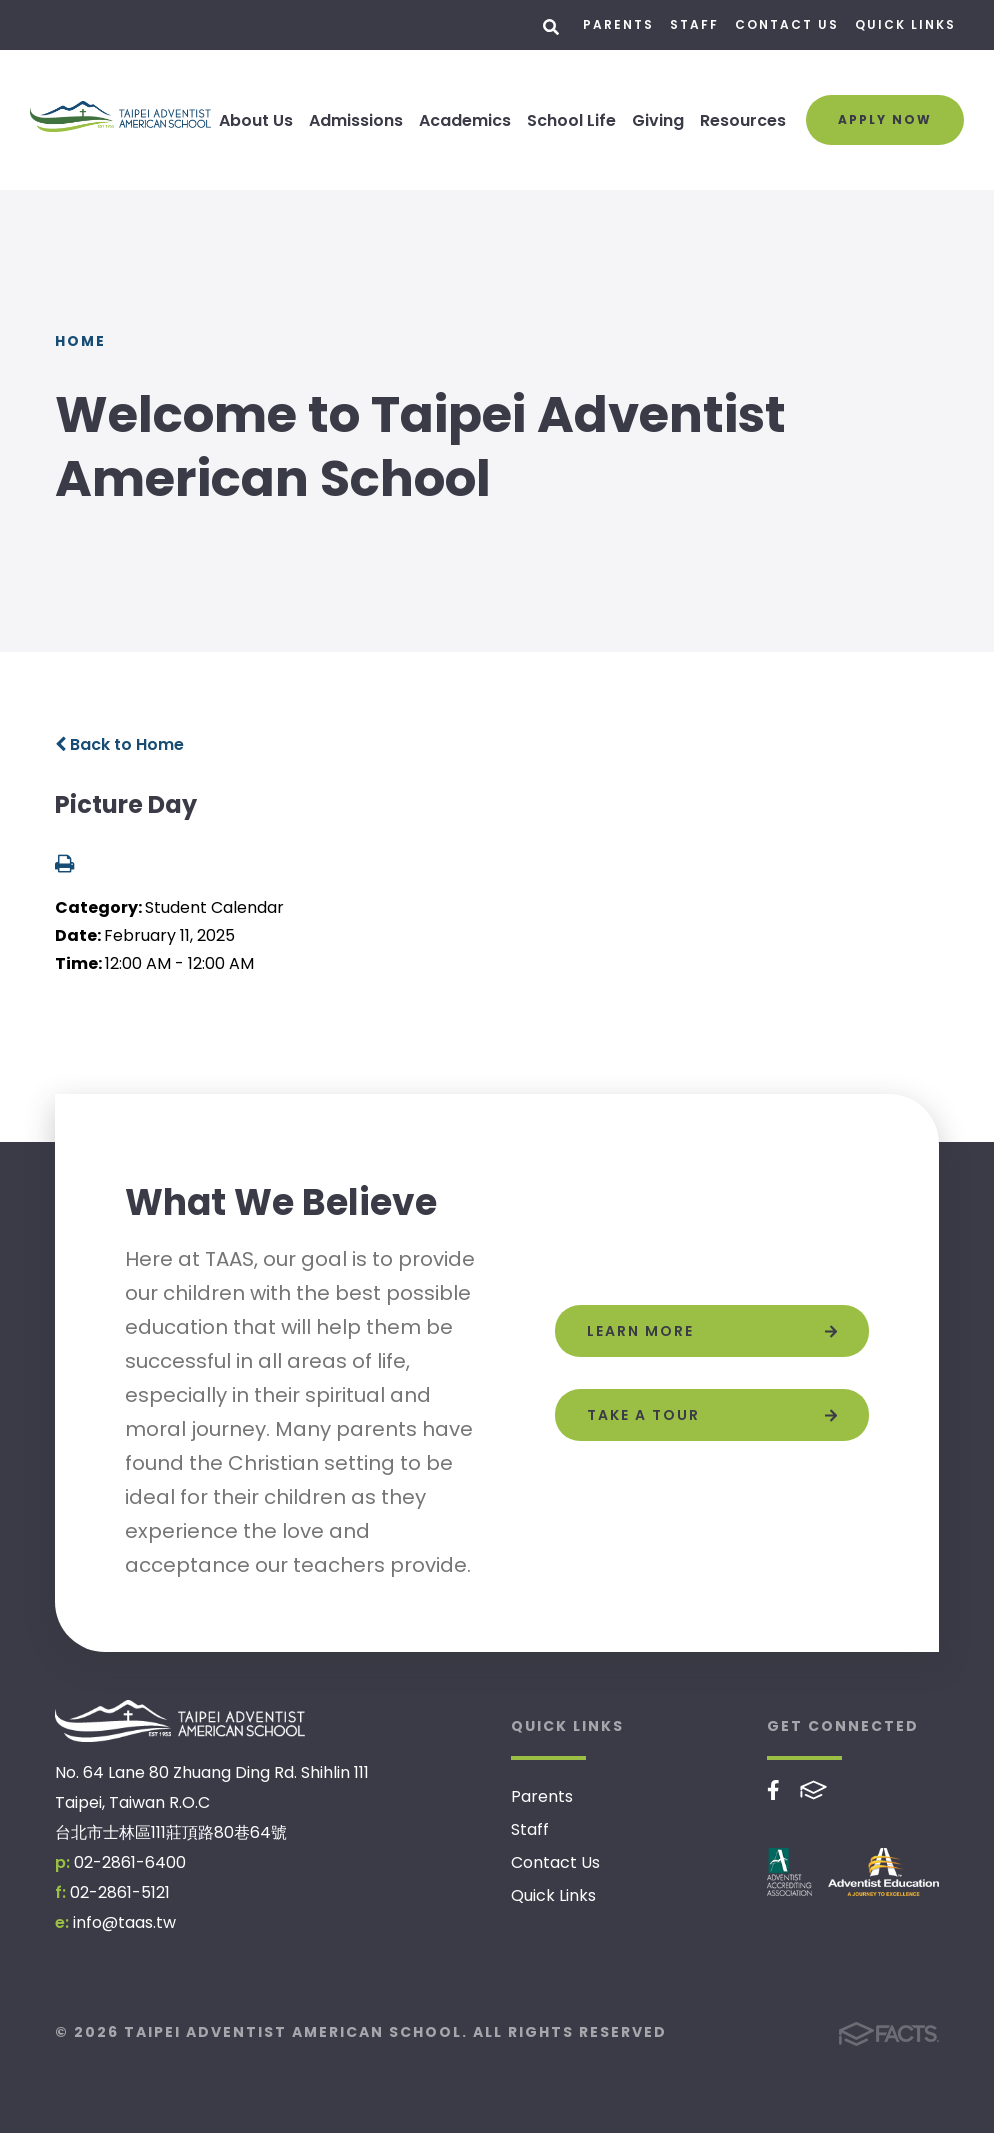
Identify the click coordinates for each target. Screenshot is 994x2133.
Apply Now (885, 119)
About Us (256, 120)
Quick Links (905, 24)
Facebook (773, 1790)
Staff (694, 24)
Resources (743, 120)
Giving (658, 120)
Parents (618, 24)
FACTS (813, 1790)
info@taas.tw (124, 1922)
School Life (571, 120)
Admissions (356, 120)
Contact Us (787, 24)
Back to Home (119, 744)
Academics (465, 120)
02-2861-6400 (130, 1862)
